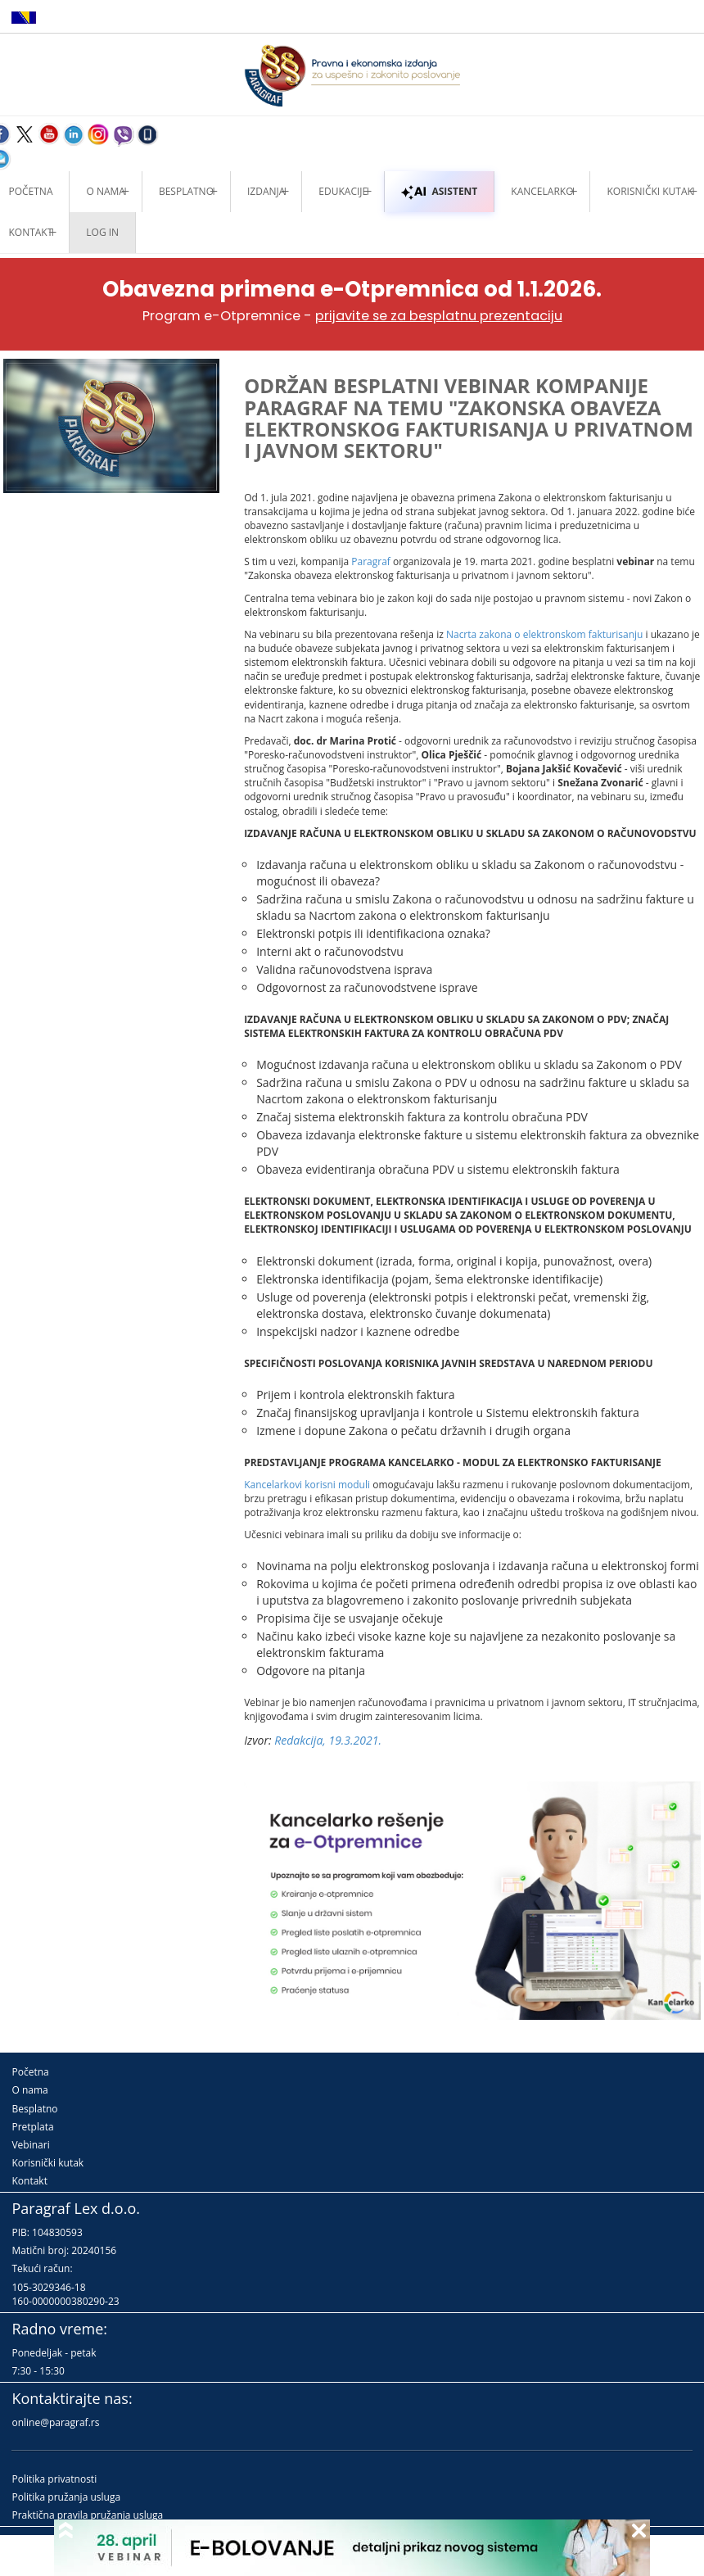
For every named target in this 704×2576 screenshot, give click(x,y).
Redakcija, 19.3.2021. (327, 1740)
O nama (105, 191)
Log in (102, 232)
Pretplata (32, 2127)
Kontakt (29, 2181)
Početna (29, 2072)
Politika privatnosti (54, 2479)
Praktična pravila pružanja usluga (87, 2515)
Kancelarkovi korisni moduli (307, 1485)
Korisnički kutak (47, 2163)
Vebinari (30, 2145)
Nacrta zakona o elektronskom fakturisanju (544, 634)
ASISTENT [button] (439, 191)
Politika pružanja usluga (65, 2497)
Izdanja (266, 191)
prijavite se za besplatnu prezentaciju (438, 315)
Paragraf (370, 561)
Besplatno (186, 191)
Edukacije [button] (343, 191)
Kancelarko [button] (542, 191)
